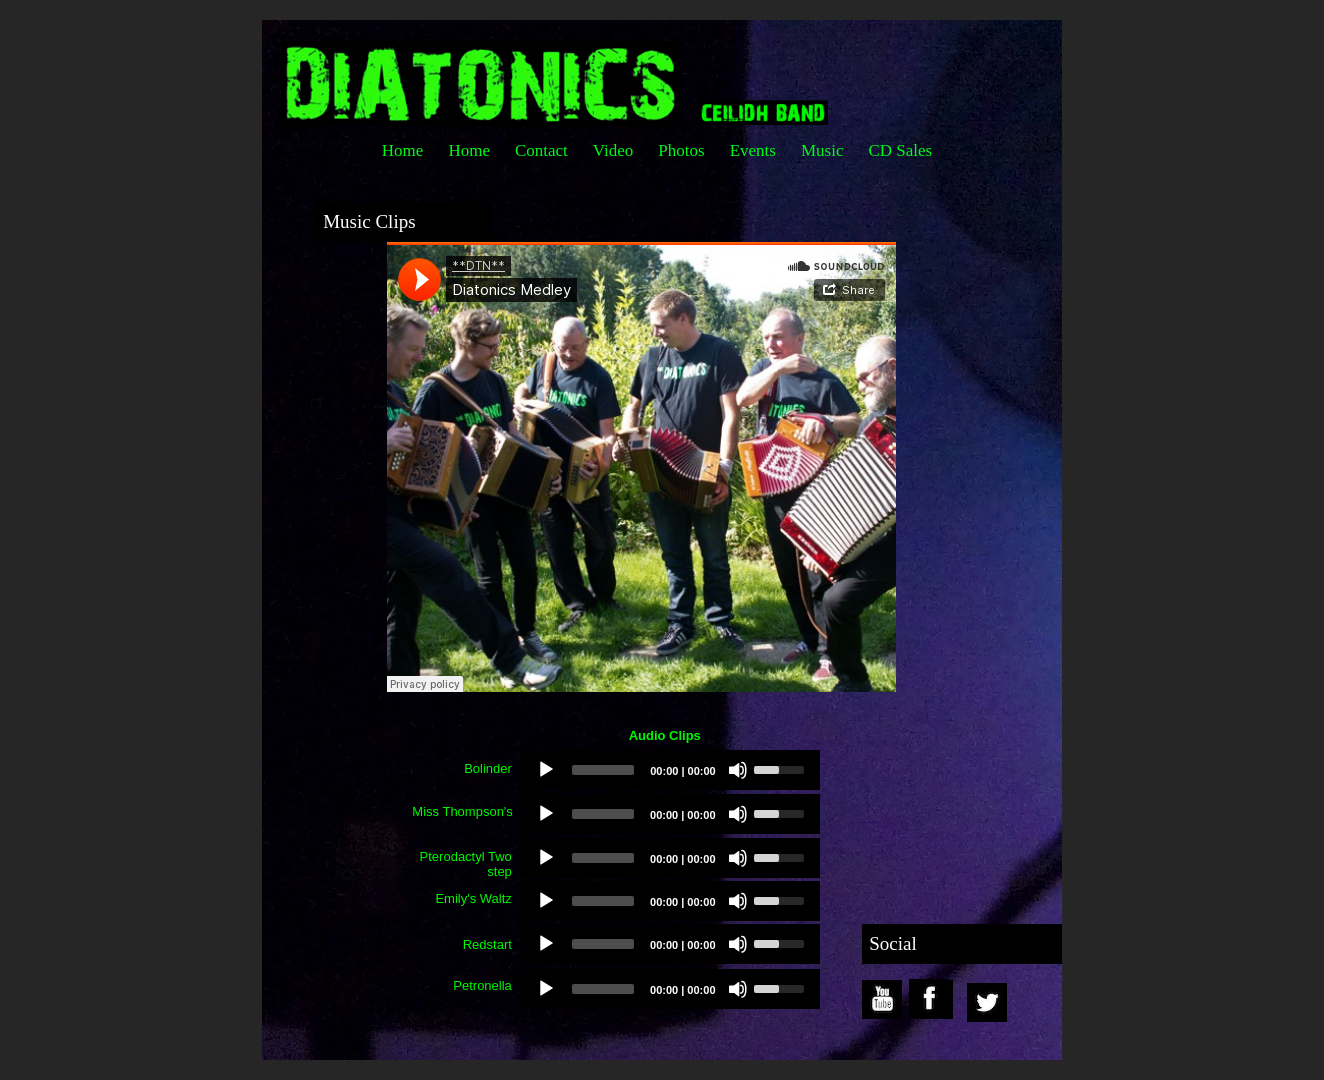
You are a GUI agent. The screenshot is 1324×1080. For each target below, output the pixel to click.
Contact (541, 150)
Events (753, 150)
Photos (681, 150)
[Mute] (738, 770)
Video (613, 150)
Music (822, 150)
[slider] (603, 770)
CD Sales (900, 150)
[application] (670, 770)
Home (403, 150)
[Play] (546, 770)
